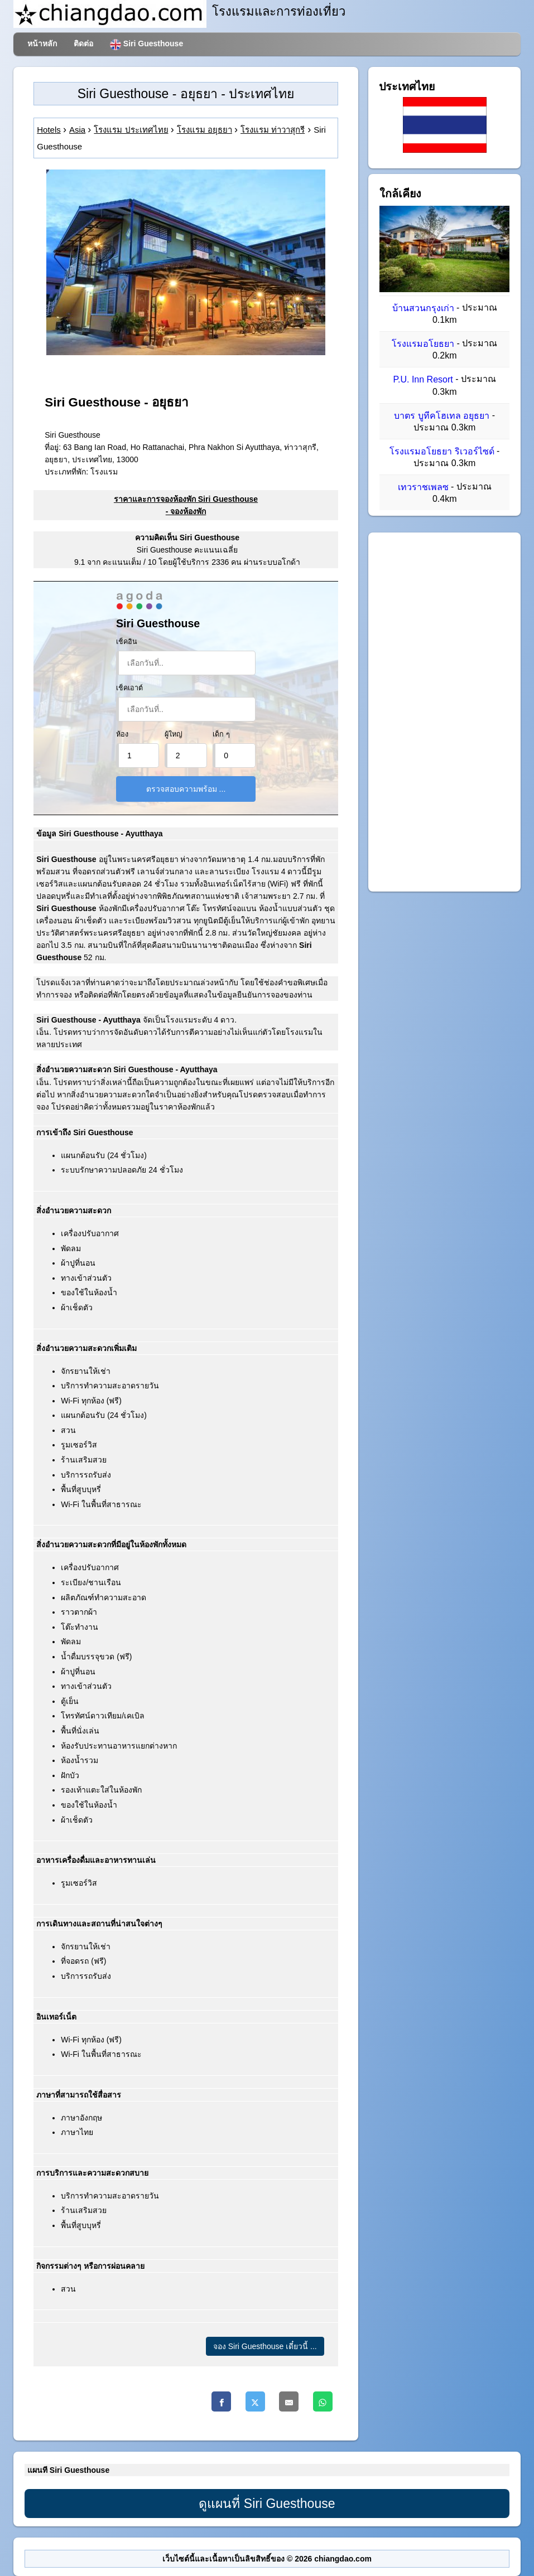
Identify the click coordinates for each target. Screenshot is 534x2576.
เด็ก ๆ (221, 734)
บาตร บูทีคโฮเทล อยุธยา (441, 415)
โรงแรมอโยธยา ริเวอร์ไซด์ (441, 451)
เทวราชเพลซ (423, 487)
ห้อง (122, 734)
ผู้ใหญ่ (173, 734)
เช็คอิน (126, 642)
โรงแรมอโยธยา (423, 343)
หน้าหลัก (42, 43)
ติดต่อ (83, 43)
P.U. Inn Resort (423, 380)
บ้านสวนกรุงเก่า (423, 308)
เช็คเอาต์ (129, 688)
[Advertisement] (444, 712)
